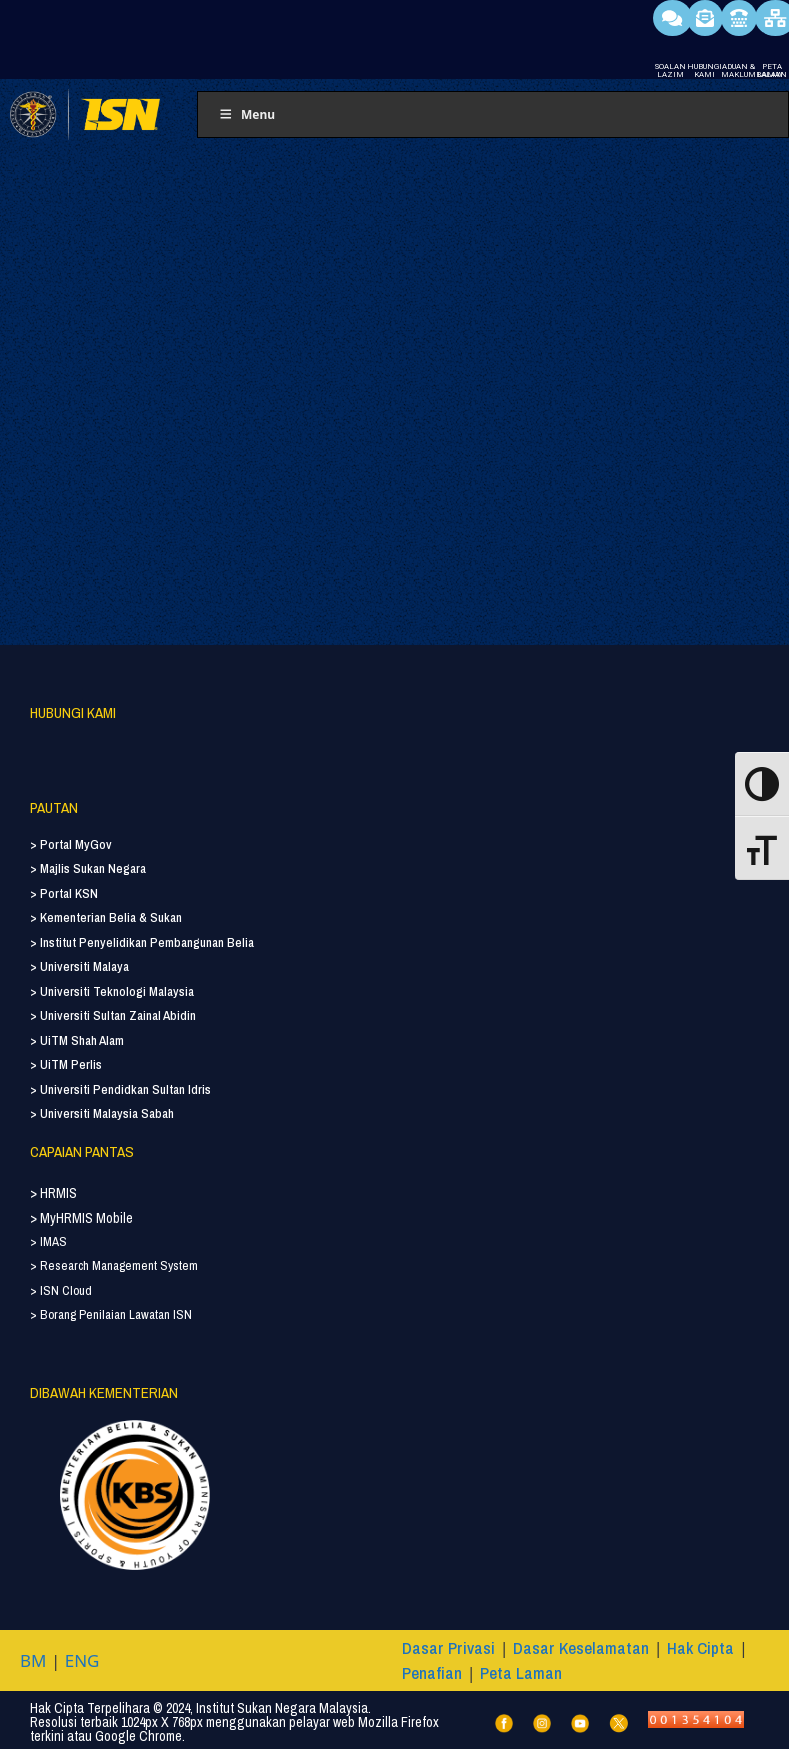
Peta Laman (521, 1672)
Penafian (432, 1672)
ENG (82, 1660)
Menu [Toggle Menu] (246, 114)
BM (33, 1660)
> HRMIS (53, 1193)
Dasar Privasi (448, 1647)
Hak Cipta (700, 1647)
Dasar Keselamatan (581, 1647)
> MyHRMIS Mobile (81, 1218)
